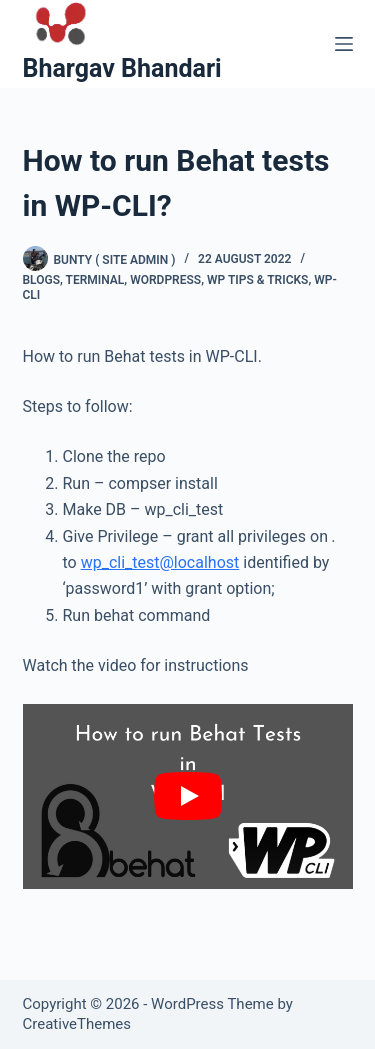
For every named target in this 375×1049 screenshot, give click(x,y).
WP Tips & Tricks (257, 280)
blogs (42, 280)
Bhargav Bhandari (122, 68)
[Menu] (344, 44)
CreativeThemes (77, 1024)
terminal (95, 280)
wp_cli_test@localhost (160, 562)
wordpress (165, 280)
